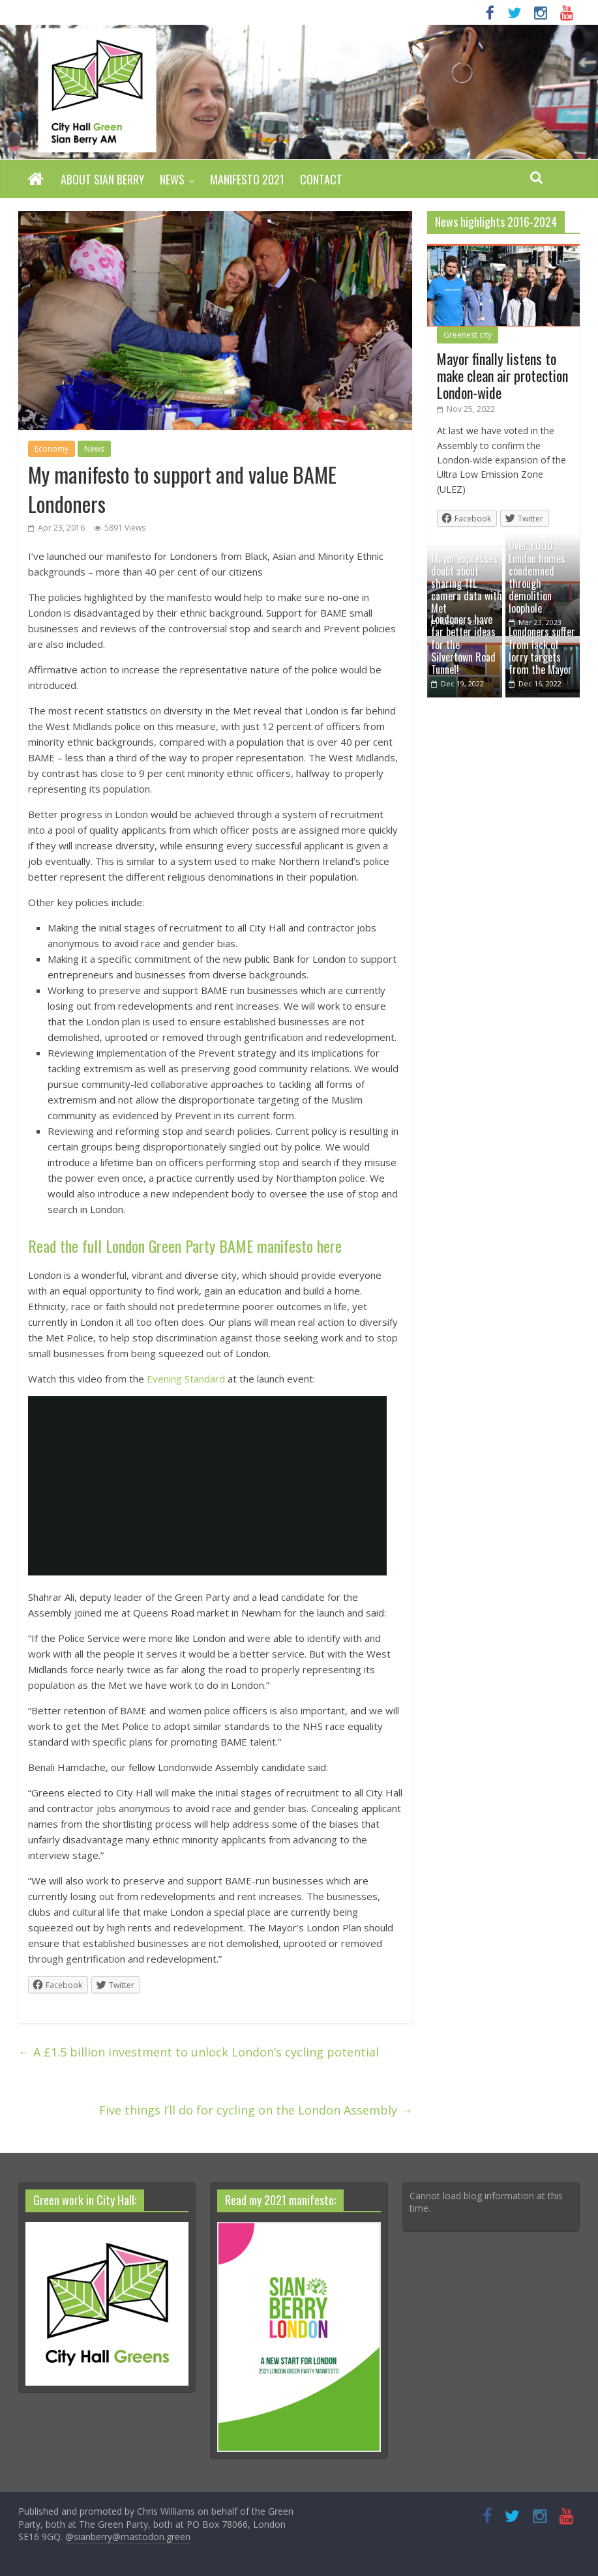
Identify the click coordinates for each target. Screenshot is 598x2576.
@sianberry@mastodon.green (127, 2536)
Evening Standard (186, 1378)
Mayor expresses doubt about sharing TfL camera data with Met (466, 584)
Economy (51, 448)
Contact (321, 179)
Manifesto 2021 (247, 179)
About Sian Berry (102, 179)
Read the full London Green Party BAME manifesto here (185, 1245)
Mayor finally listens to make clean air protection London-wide (502, 375)
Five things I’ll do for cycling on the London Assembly (255, 2110)
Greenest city (467, 334)
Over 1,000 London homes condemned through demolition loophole (537, 577)
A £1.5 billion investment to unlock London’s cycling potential (198, 2052)
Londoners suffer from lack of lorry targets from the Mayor (542, 650)
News (172, 179)
